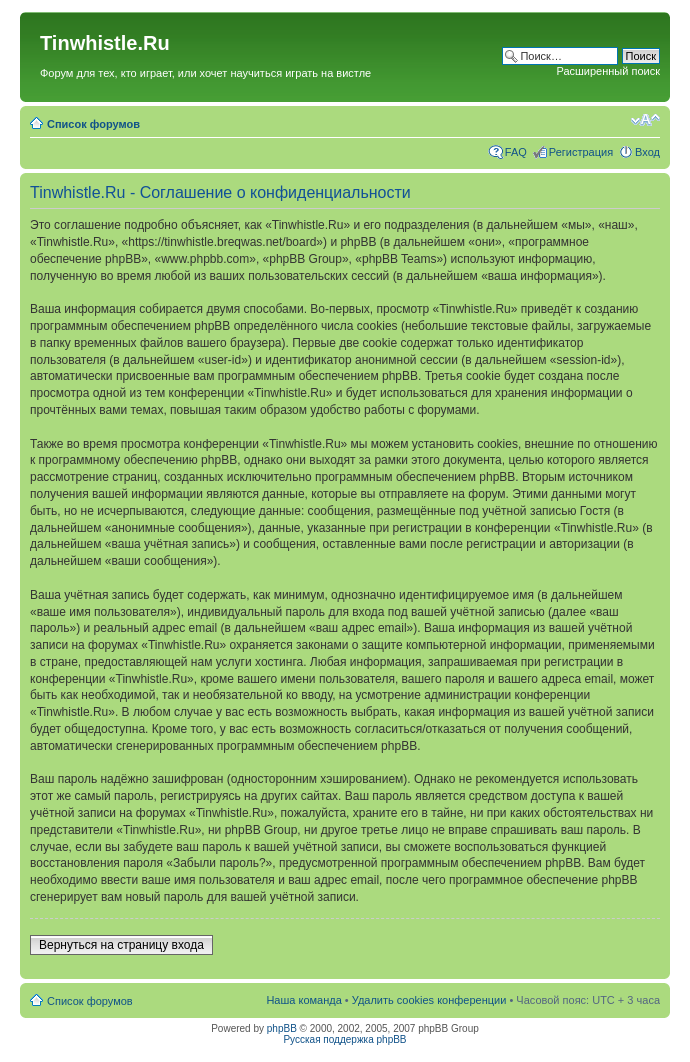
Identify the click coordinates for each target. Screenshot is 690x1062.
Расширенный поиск (608, 71)
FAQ (516, 152)
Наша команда (303, 1000)
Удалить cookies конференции (429, 1000)
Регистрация (581, 152)
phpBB (282, 1028)
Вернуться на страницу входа (121, 945)
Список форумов (93, 124)
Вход (647, 152)
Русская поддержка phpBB (344, 1039)
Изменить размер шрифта (645, 120)
